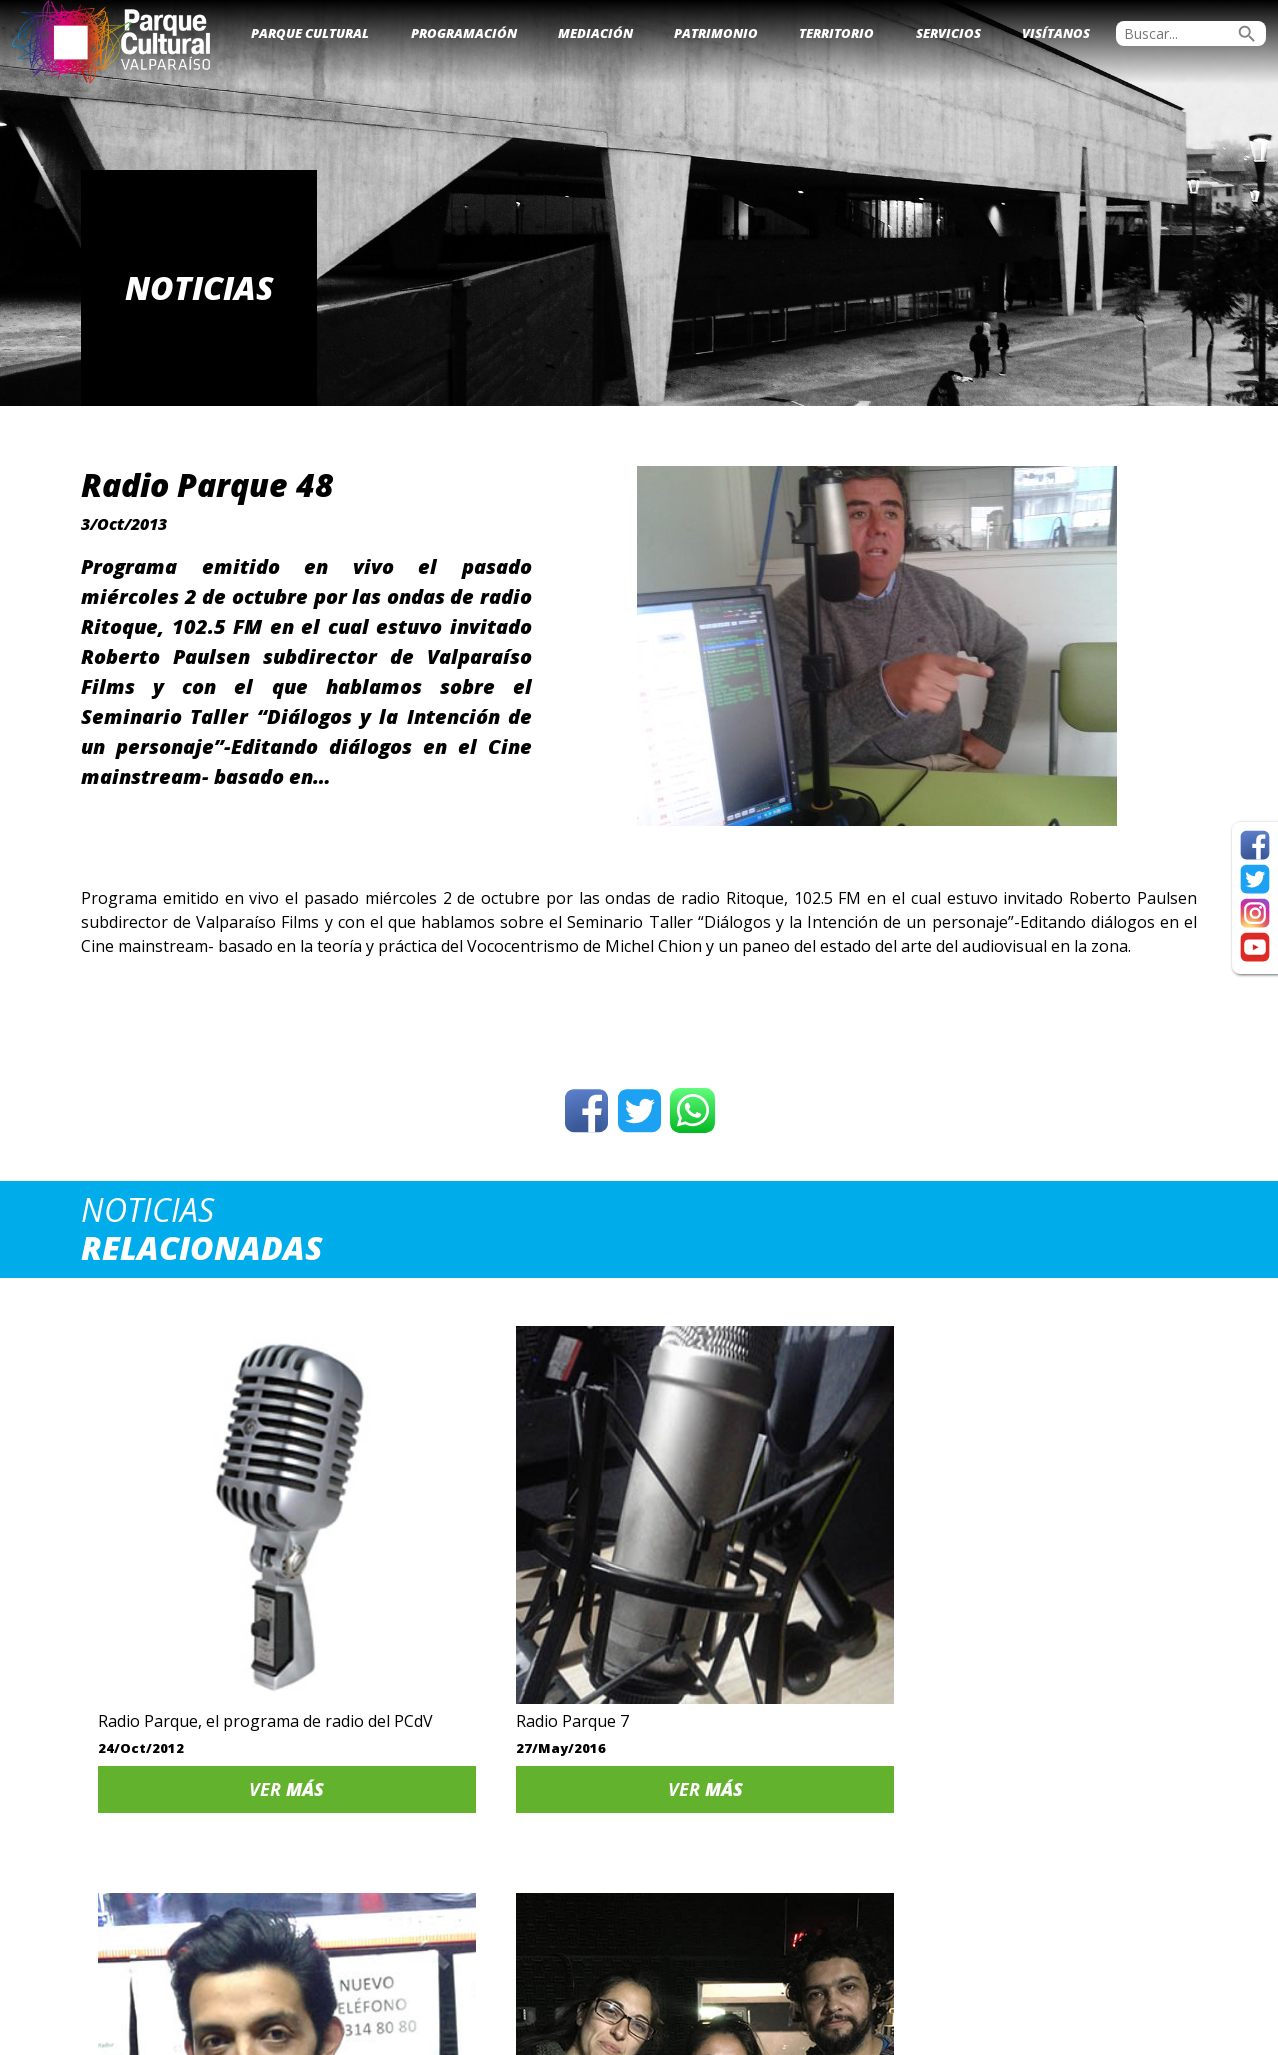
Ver (211, 1692)
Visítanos (1056, 33)
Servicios (948, 33)
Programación (464, 33)
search (1247, 34)
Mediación (595, 33)
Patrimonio (716, 33)
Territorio (836, 33)
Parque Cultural (310, 33)
